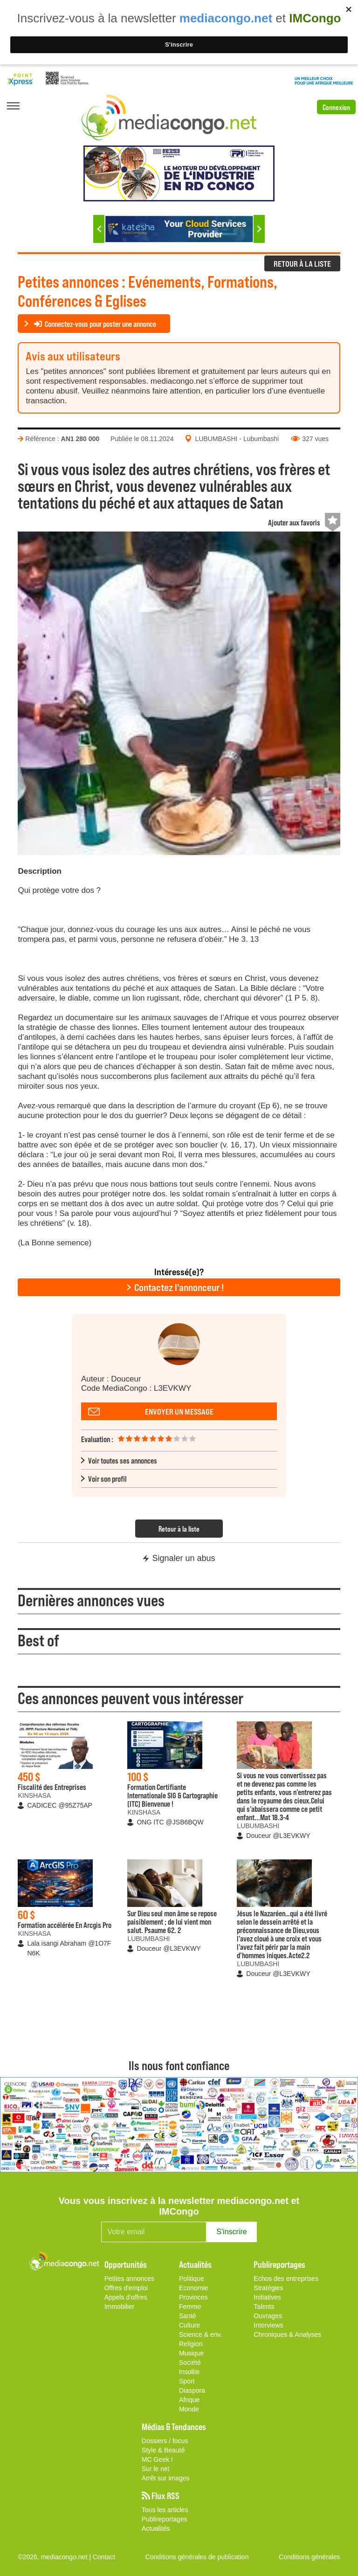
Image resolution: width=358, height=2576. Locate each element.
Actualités (156, 2528)
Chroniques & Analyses (287, 2334)
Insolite (189, 2372)
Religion (191, 2344)
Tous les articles (165, 2510)
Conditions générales (309, 2557)
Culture (189, 2325)
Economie (193, 2288)
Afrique (189, 2399)
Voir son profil (107, 1478)
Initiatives (267, 2297)
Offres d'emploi (126, 2288)
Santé (187, 2316)
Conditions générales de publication (197, 2557)
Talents (264, 2306)
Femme (190, 2306)
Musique (191, 2353)
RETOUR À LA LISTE (302, 263)
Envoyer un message (179, 1411)
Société (190, 2362)
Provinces (193, 2297)
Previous (98, 229)
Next (259, 229)
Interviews (268, 2325)
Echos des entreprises (286, 2278)
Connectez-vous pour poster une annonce (95, 323)
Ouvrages (268, 2316)
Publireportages (164, 2519)
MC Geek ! (157, 2459)
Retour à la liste (179, 1528)
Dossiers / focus (165, 2441)
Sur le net (156, 2468)
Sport (186, 2381)
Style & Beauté (163, 2450)
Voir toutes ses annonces (122, 1460)
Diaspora (192, 2390)
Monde (189, 2409)
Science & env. (200, 2334)
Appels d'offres (125, 2297)
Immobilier (119, 2306)
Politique (191, 2278)
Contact (104, 2557)
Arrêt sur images (166, 2478)
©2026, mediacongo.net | (55, 2557)
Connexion (336, 107)
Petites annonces (129, 2278)
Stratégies (268, 2288)
